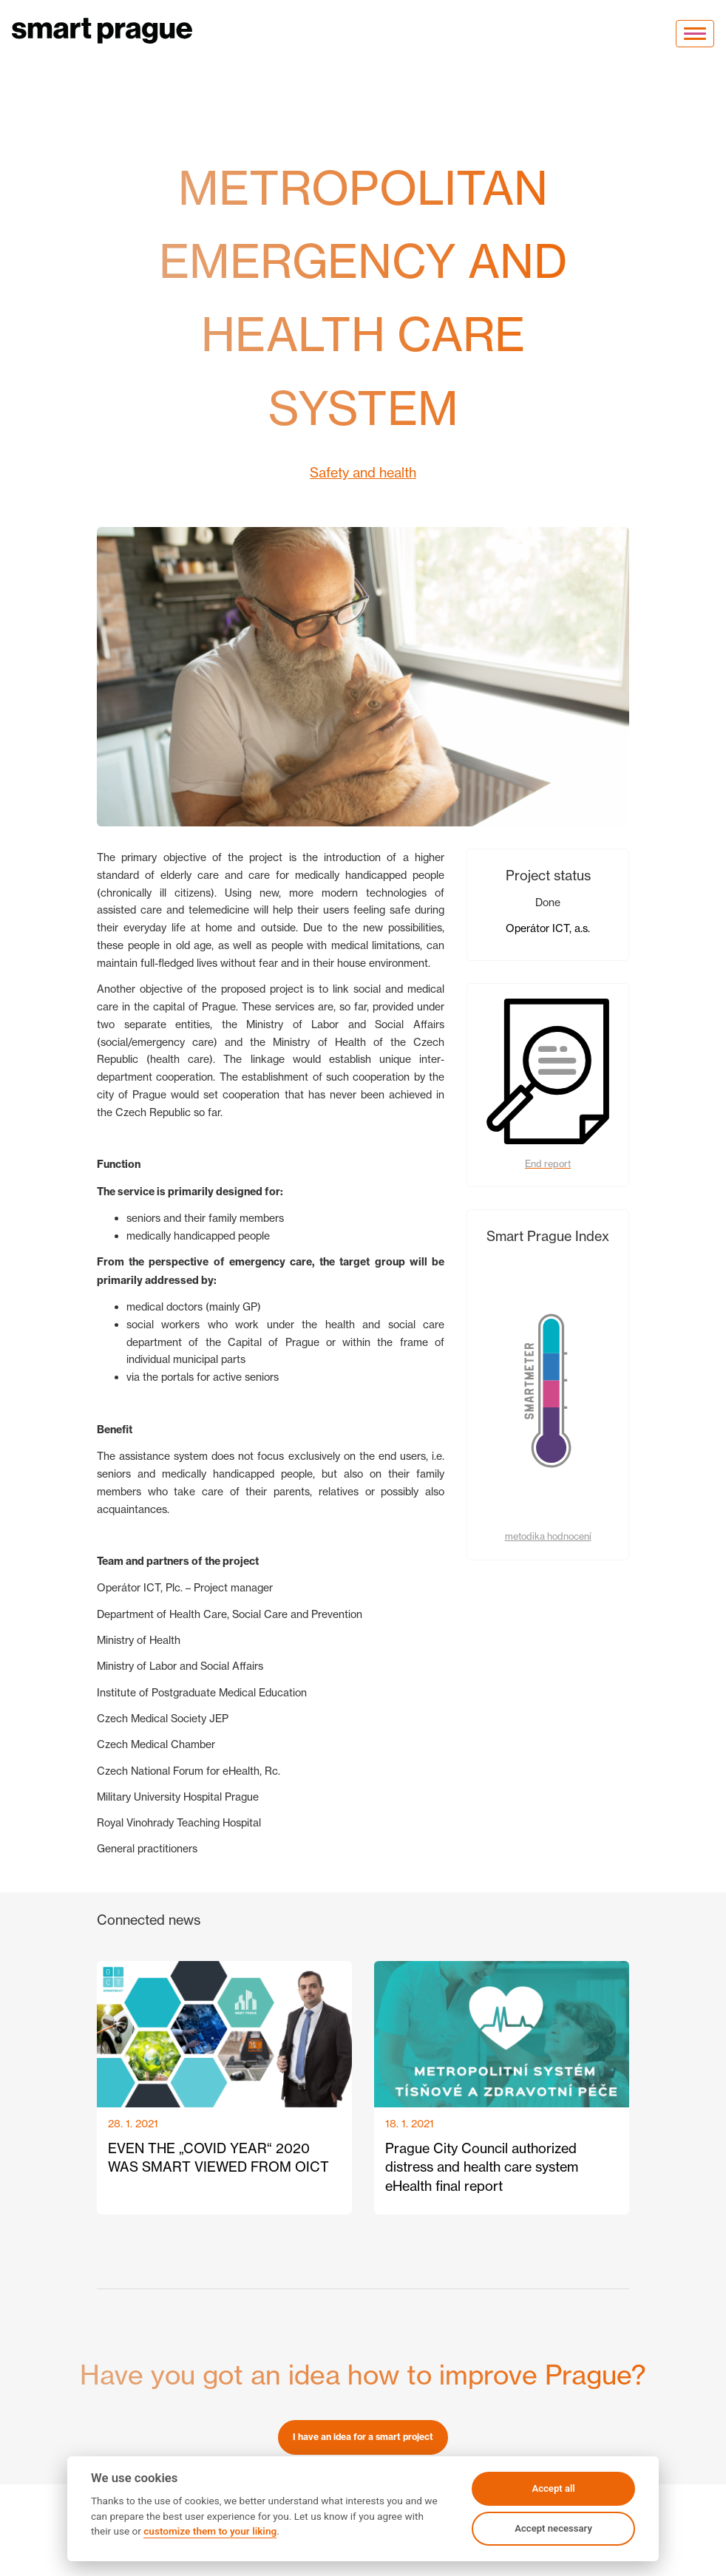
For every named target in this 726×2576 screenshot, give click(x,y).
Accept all (553, 2488)
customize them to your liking (210, 2531)
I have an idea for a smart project (363, 2436)
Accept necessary (553, 2528)
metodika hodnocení (548, 1536)
